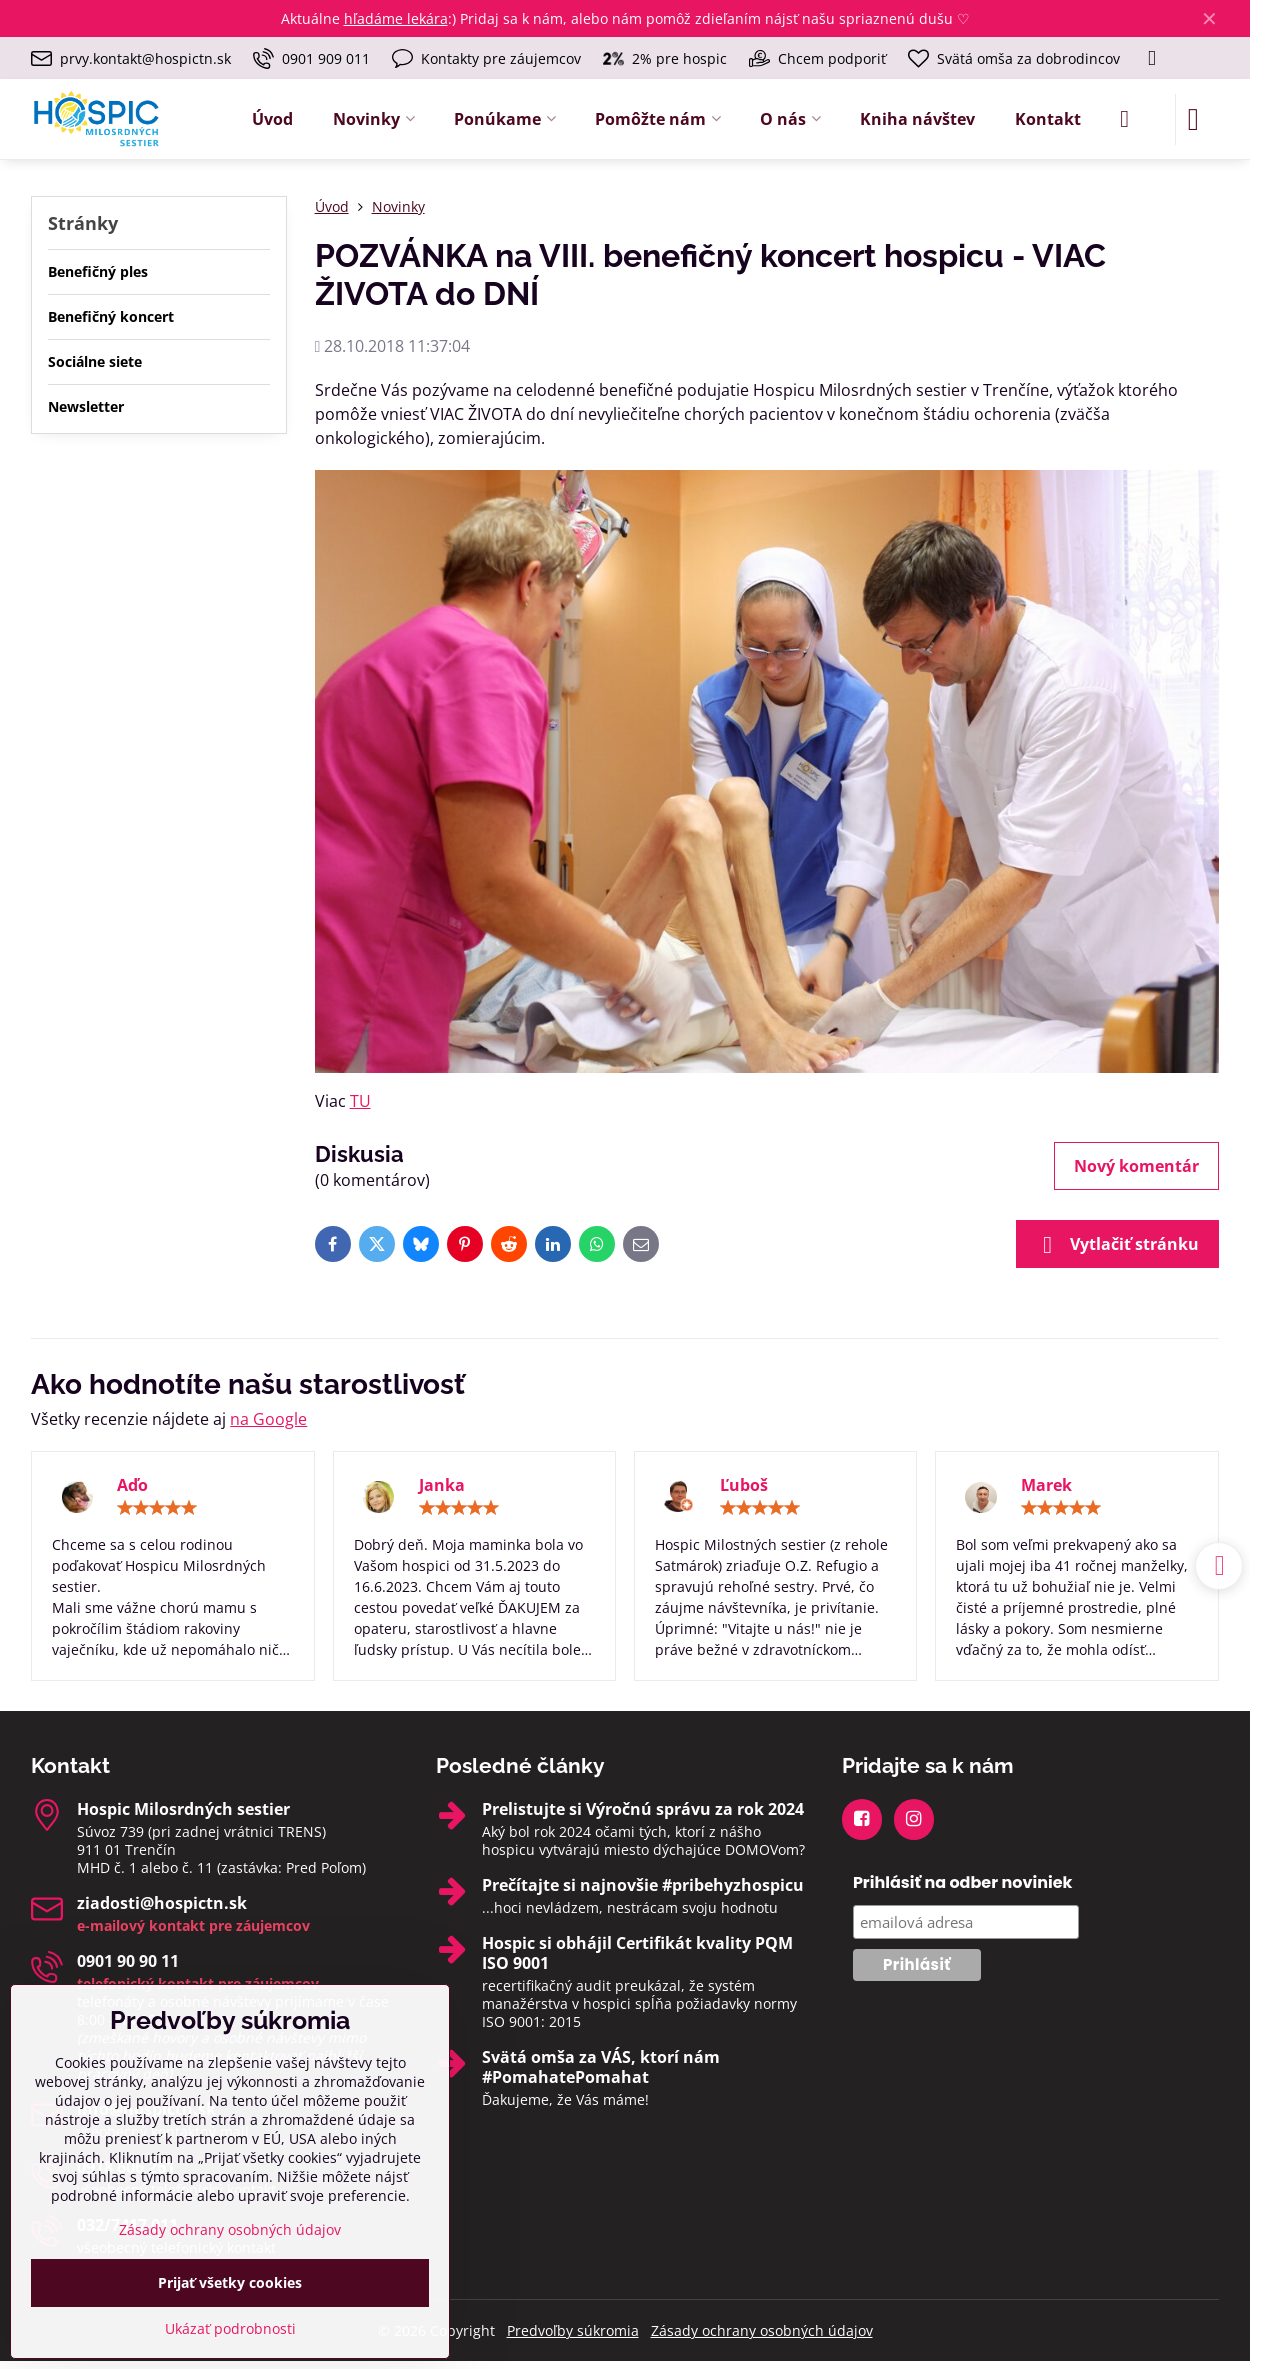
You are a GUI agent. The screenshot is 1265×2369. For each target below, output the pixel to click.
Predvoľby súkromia (573, 2330)
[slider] (157, 1508)
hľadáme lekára (396, 18)
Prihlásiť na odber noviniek (963, 1882)
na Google (268, 1419)
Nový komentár (1136, 1166)
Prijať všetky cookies (230, 2282)
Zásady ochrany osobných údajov (762, 2330)
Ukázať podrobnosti (230, 2328)
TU (360, 1101)
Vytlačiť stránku (1117, 1245)
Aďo (132, 1485)
